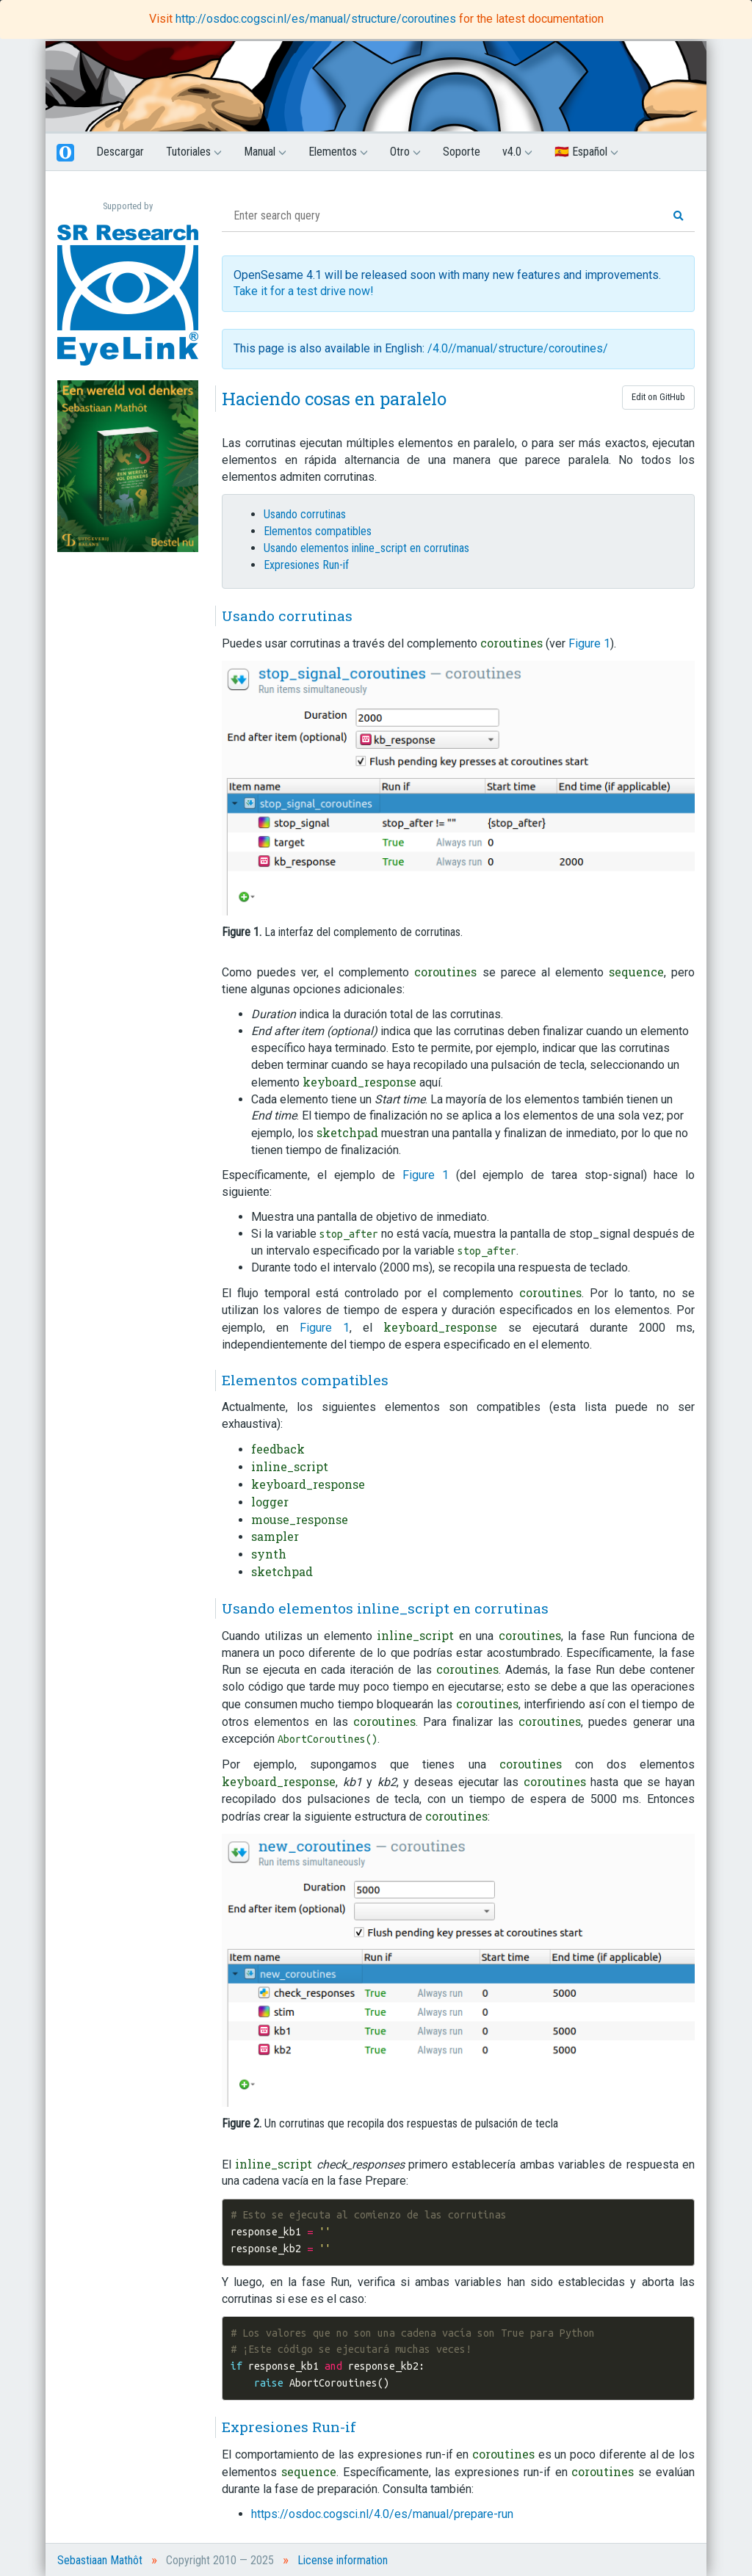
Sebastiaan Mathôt (99, 2560)
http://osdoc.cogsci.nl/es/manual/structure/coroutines (317, 19)
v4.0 (517, 152)
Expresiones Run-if (306, 565)
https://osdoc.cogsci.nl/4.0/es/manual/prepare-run (382, 2514)
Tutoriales (194, 152)
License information (342, 2560)
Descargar (120, 152)
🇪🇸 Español (586, 152)
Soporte (461, 152)
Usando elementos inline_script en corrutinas (366, 548)
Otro (405, 152)
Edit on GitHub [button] (658, 396)
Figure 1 (589, 643)
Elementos (338, 152)
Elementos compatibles (318, 531)
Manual (265, 152)
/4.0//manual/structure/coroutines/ (517, 348)
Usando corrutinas (305, 514)
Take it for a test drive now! (304, 291)
